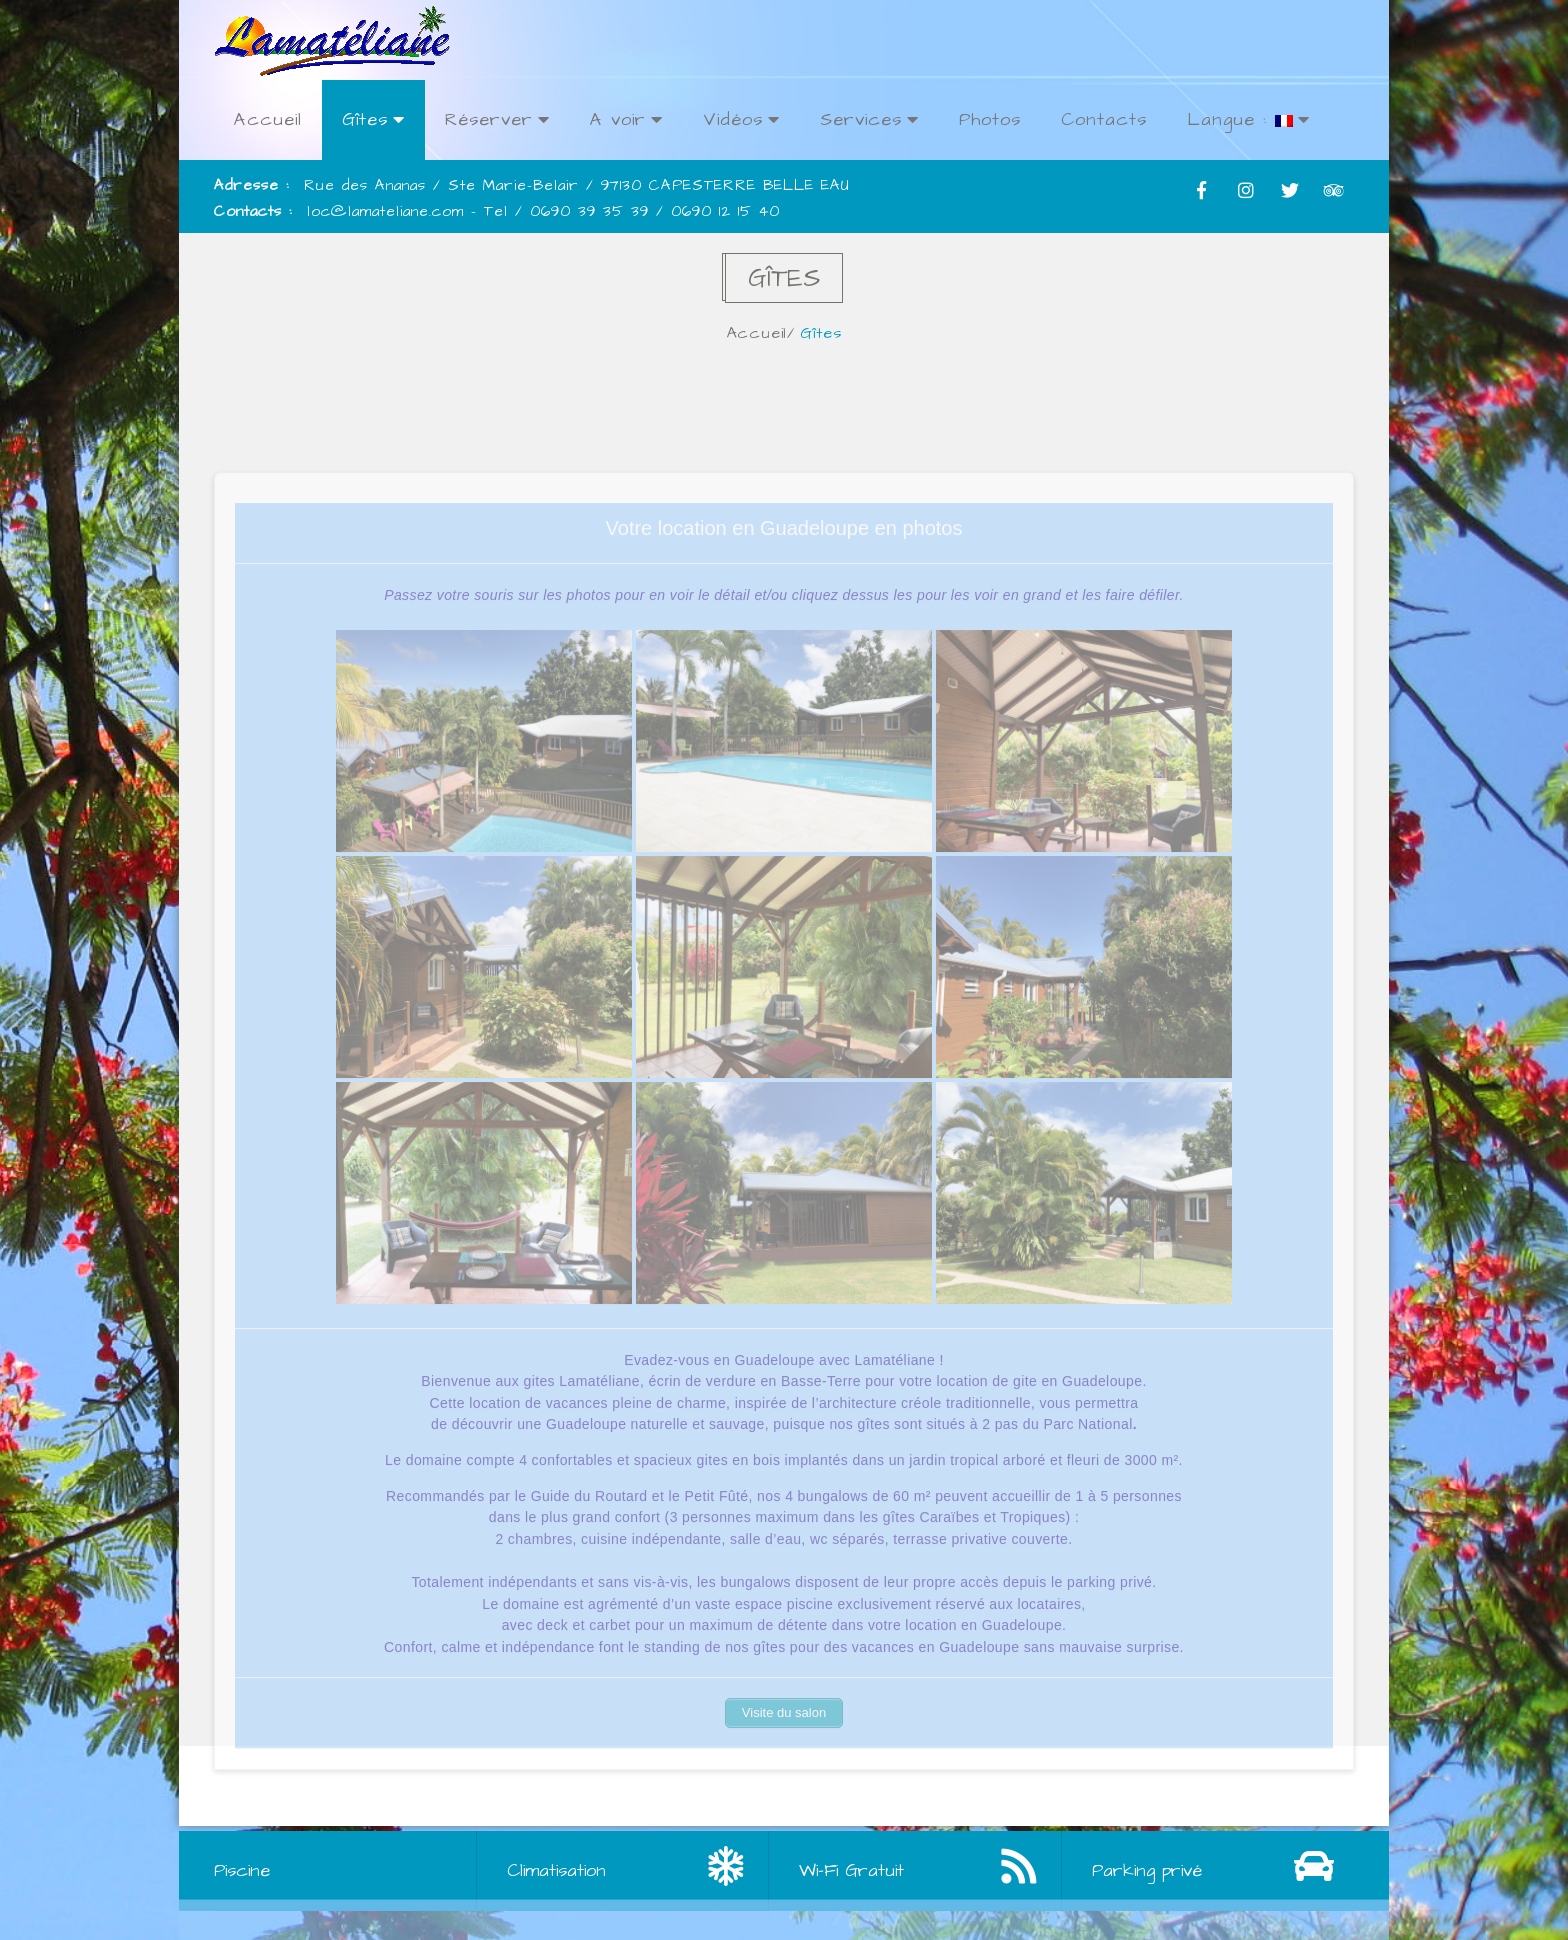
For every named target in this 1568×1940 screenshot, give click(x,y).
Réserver (497, 119)
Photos (990, 119)
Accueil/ (766, 333)
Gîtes (373, 119)
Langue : (1248, 119)
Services (869, 119)
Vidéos (741, 119)
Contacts (1104, 119)
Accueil (268, 119)
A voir (626, 119)
